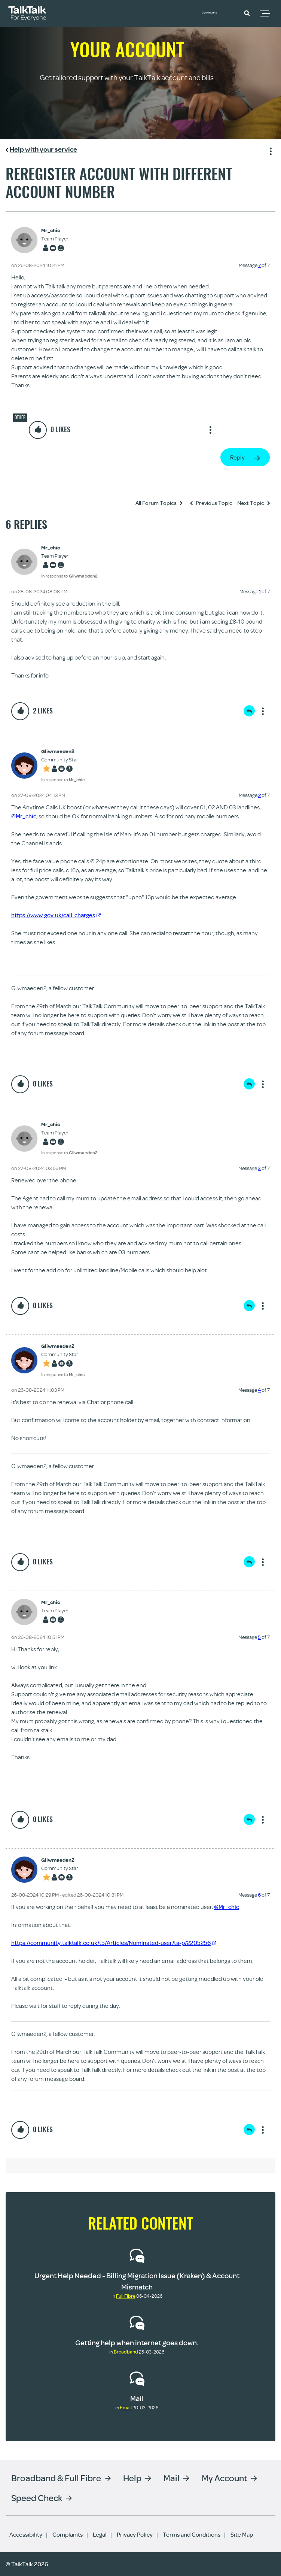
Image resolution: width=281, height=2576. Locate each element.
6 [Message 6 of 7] (259, 1894)
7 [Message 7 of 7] (259, 265)
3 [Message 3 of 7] (259, 1168)
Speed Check (36, 2497)
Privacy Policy (135, 2534)
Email (126, 2407)
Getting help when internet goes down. (136, 2342)
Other (20, 417)
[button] (247, 12)
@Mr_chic (23, 816)
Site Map (241, 2534)
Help (132, 2477)
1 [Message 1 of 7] (260, 591)
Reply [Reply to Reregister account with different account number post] (237, 457)
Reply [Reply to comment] (249, 710)
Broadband (126, 2352)
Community (217, 12)
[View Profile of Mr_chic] (54, 230)
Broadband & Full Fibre (56, 2477)
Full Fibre (125, 2296)
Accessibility (25, 2534)
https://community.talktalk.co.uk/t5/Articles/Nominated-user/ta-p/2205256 (113, 1942)
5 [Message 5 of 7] (259, 1637)
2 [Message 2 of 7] (259, 795)
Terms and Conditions (191, 2534)
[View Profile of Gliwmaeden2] (63, 751)
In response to (69, 576)
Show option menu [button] (269, 150)
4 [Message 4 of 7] (259, 1390)
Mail (136, 2398)
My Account (224, 2477)
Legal (100, 2534)
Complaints (67, 2534)
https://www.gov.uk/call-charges (56, 915)
